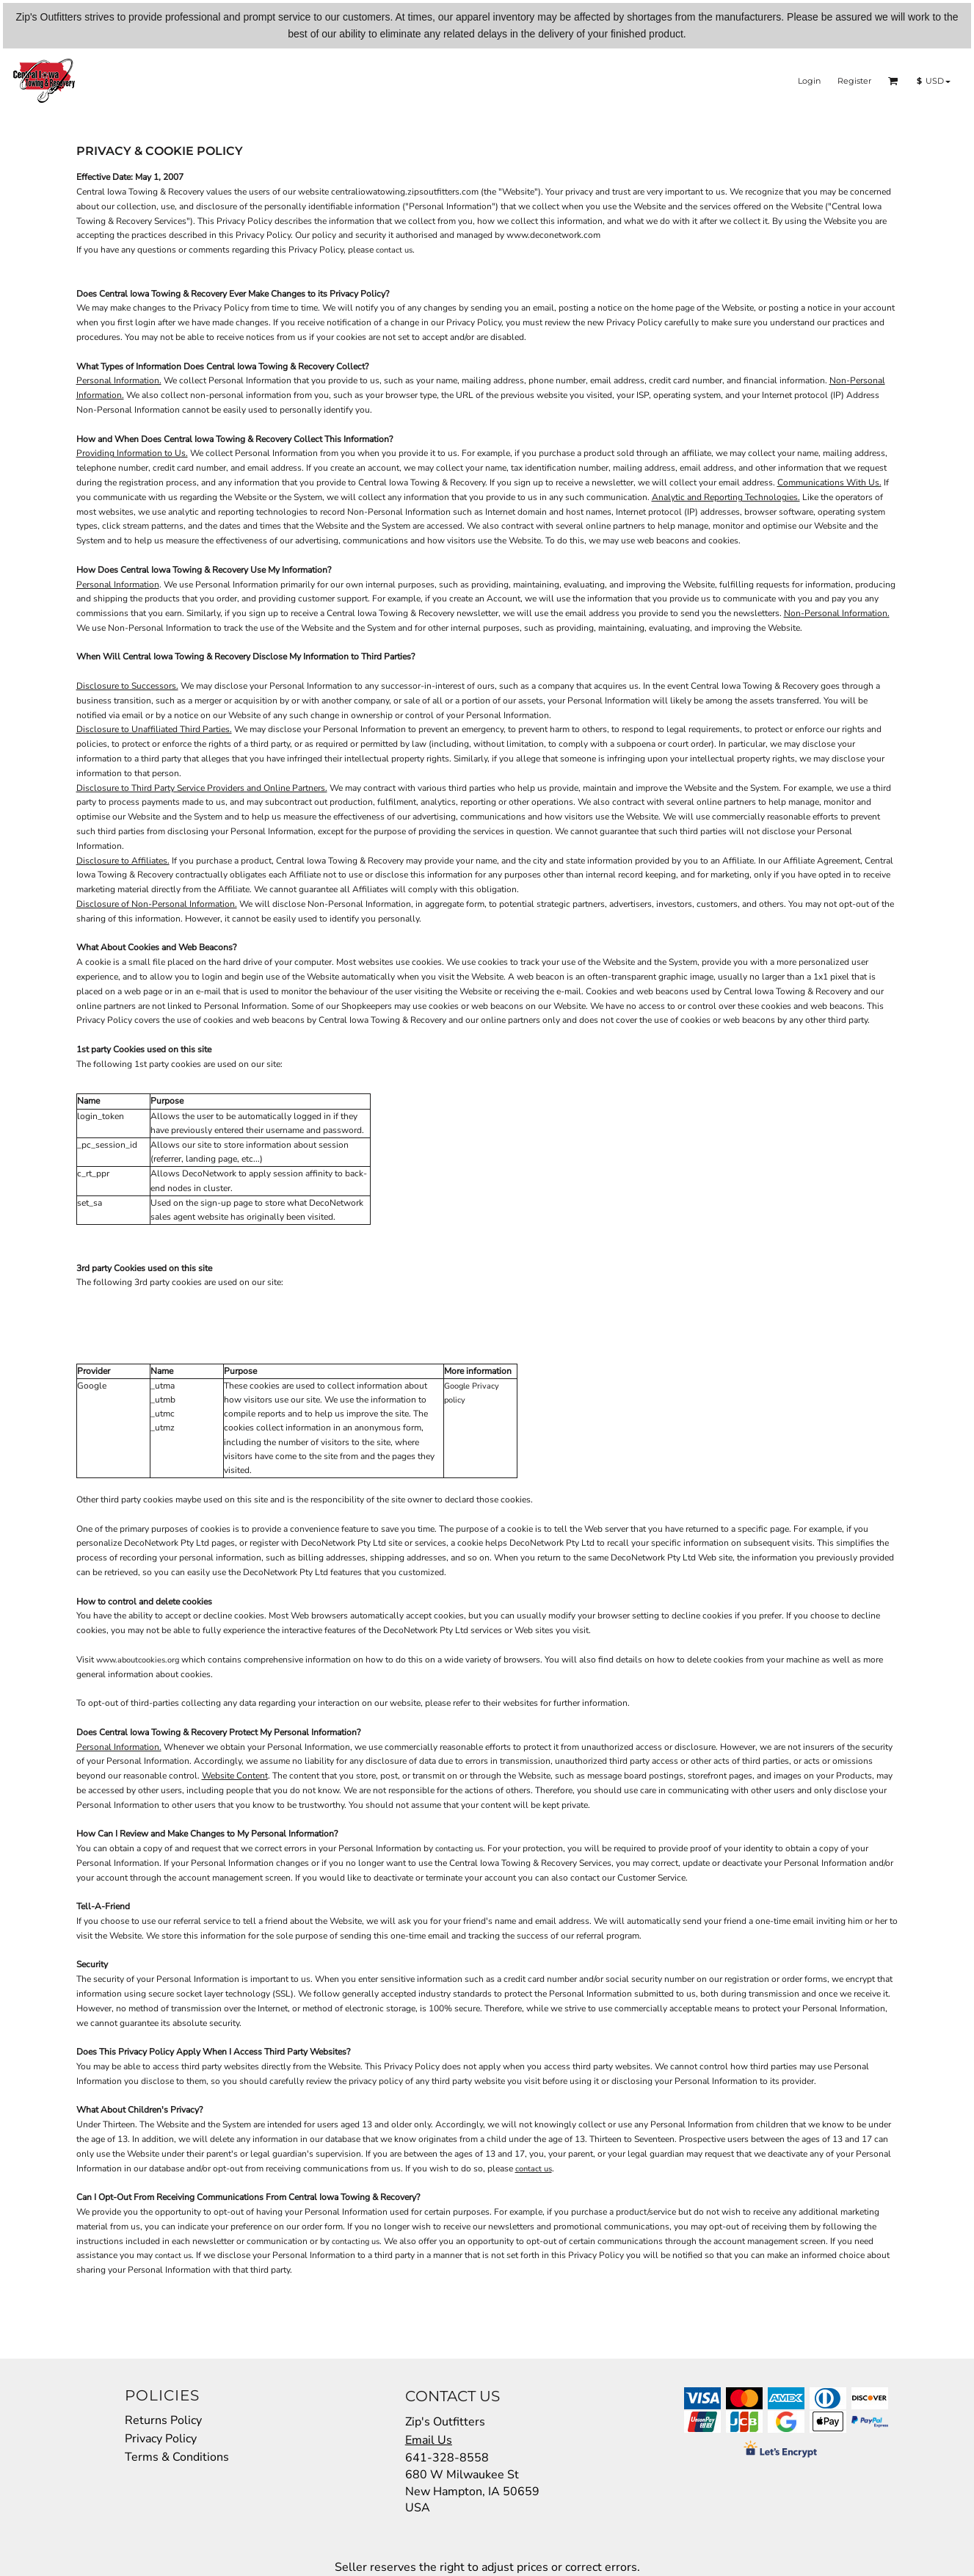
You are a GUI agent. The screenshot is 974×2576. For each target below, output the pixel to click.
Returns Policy (163, 2420)
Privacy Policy (161, 2439)
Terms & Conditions (177, 2457)
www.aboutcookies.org (137, 1659)
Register (854, 81)
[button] (893, 81)
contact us (394, 250)
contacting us (459, 1848)
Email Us (428, 2440)
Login (809, 81)
